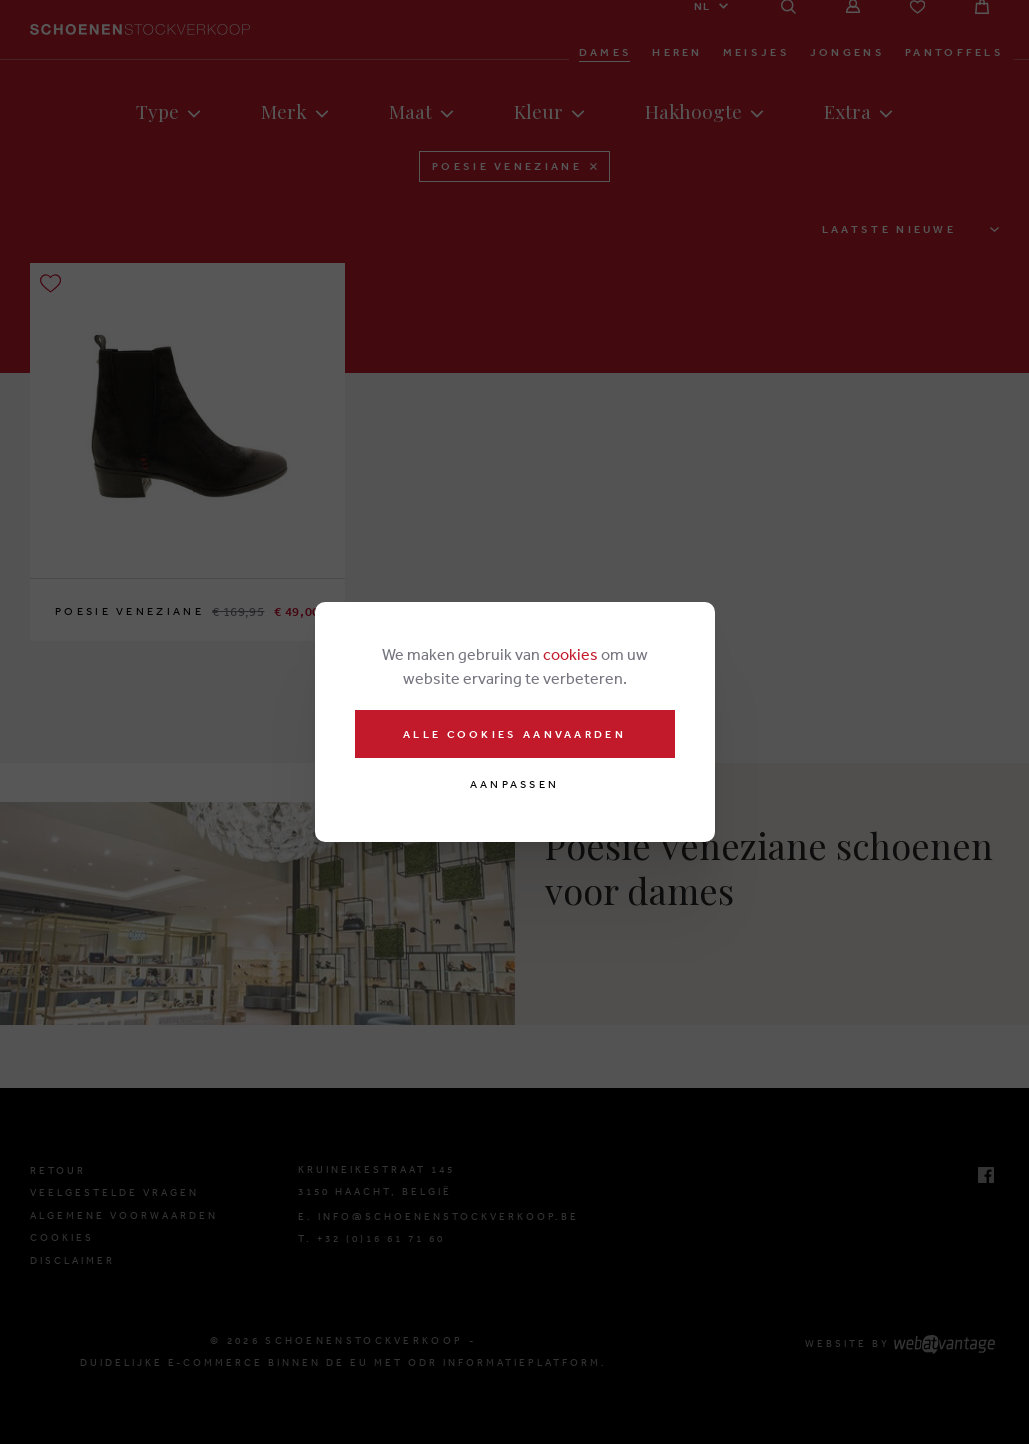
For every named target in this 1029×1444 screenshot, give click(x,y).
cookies (570, 654)
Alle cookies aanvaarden (514, 734)
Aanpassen (515, 784)
